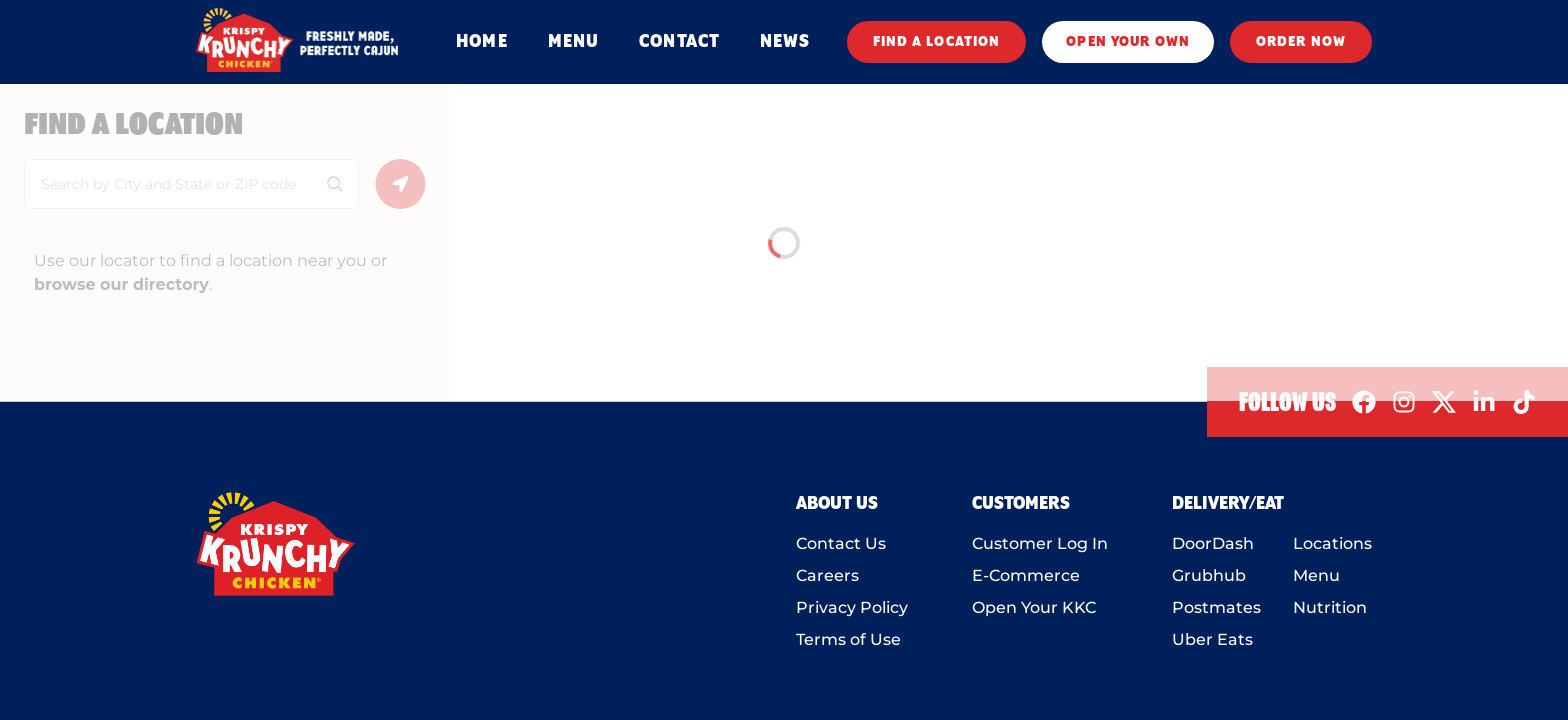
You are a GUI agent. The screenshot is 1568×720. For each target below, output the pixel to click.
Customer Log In (1040, 543)
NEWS (785, 42)
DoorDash (1213, 543)
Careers (827, 575)
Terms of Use (848, 639)
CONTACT (679, 42)
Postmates (1216, 607)
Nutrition (1330, 607)
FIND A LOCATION (937, 42)
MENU (573, 42)
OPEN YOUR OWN (1128, 42)
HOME (481, 42)
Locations (1332, 543)
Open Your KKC (1034, 607)
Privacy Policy (852, 607)
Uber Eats (1212, 639)
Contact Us (841, 543)
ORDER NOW (1301, 42)
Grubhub (1209, 575)
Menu (1316, 575)
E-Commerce (1026, 575)
